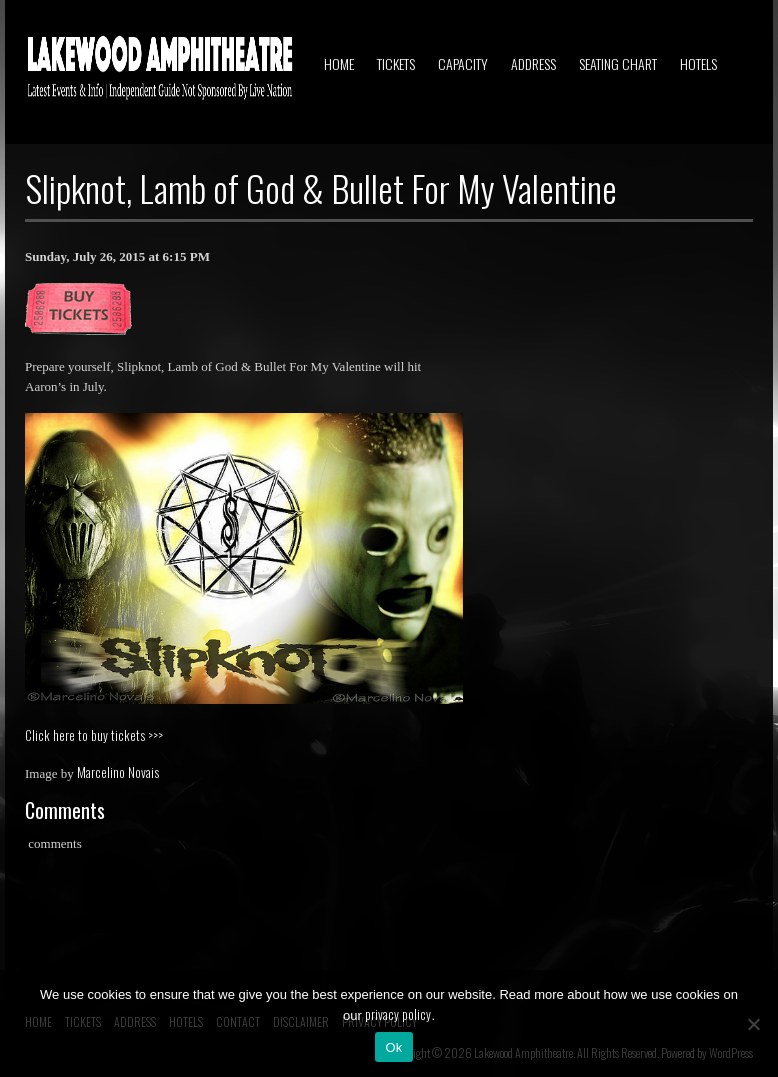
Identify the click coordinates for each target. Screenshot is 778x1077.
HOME (339, 63)
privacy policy (398, 1014)
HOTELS (698, 63)
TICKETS (396, 63)
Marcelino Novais (118, 772)
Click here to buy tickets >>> (94, 735)
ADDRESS (533, 63)
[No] (753, 1024)
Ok (393, 1047)
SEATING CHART (618, 63)
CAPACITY (463, 63)
